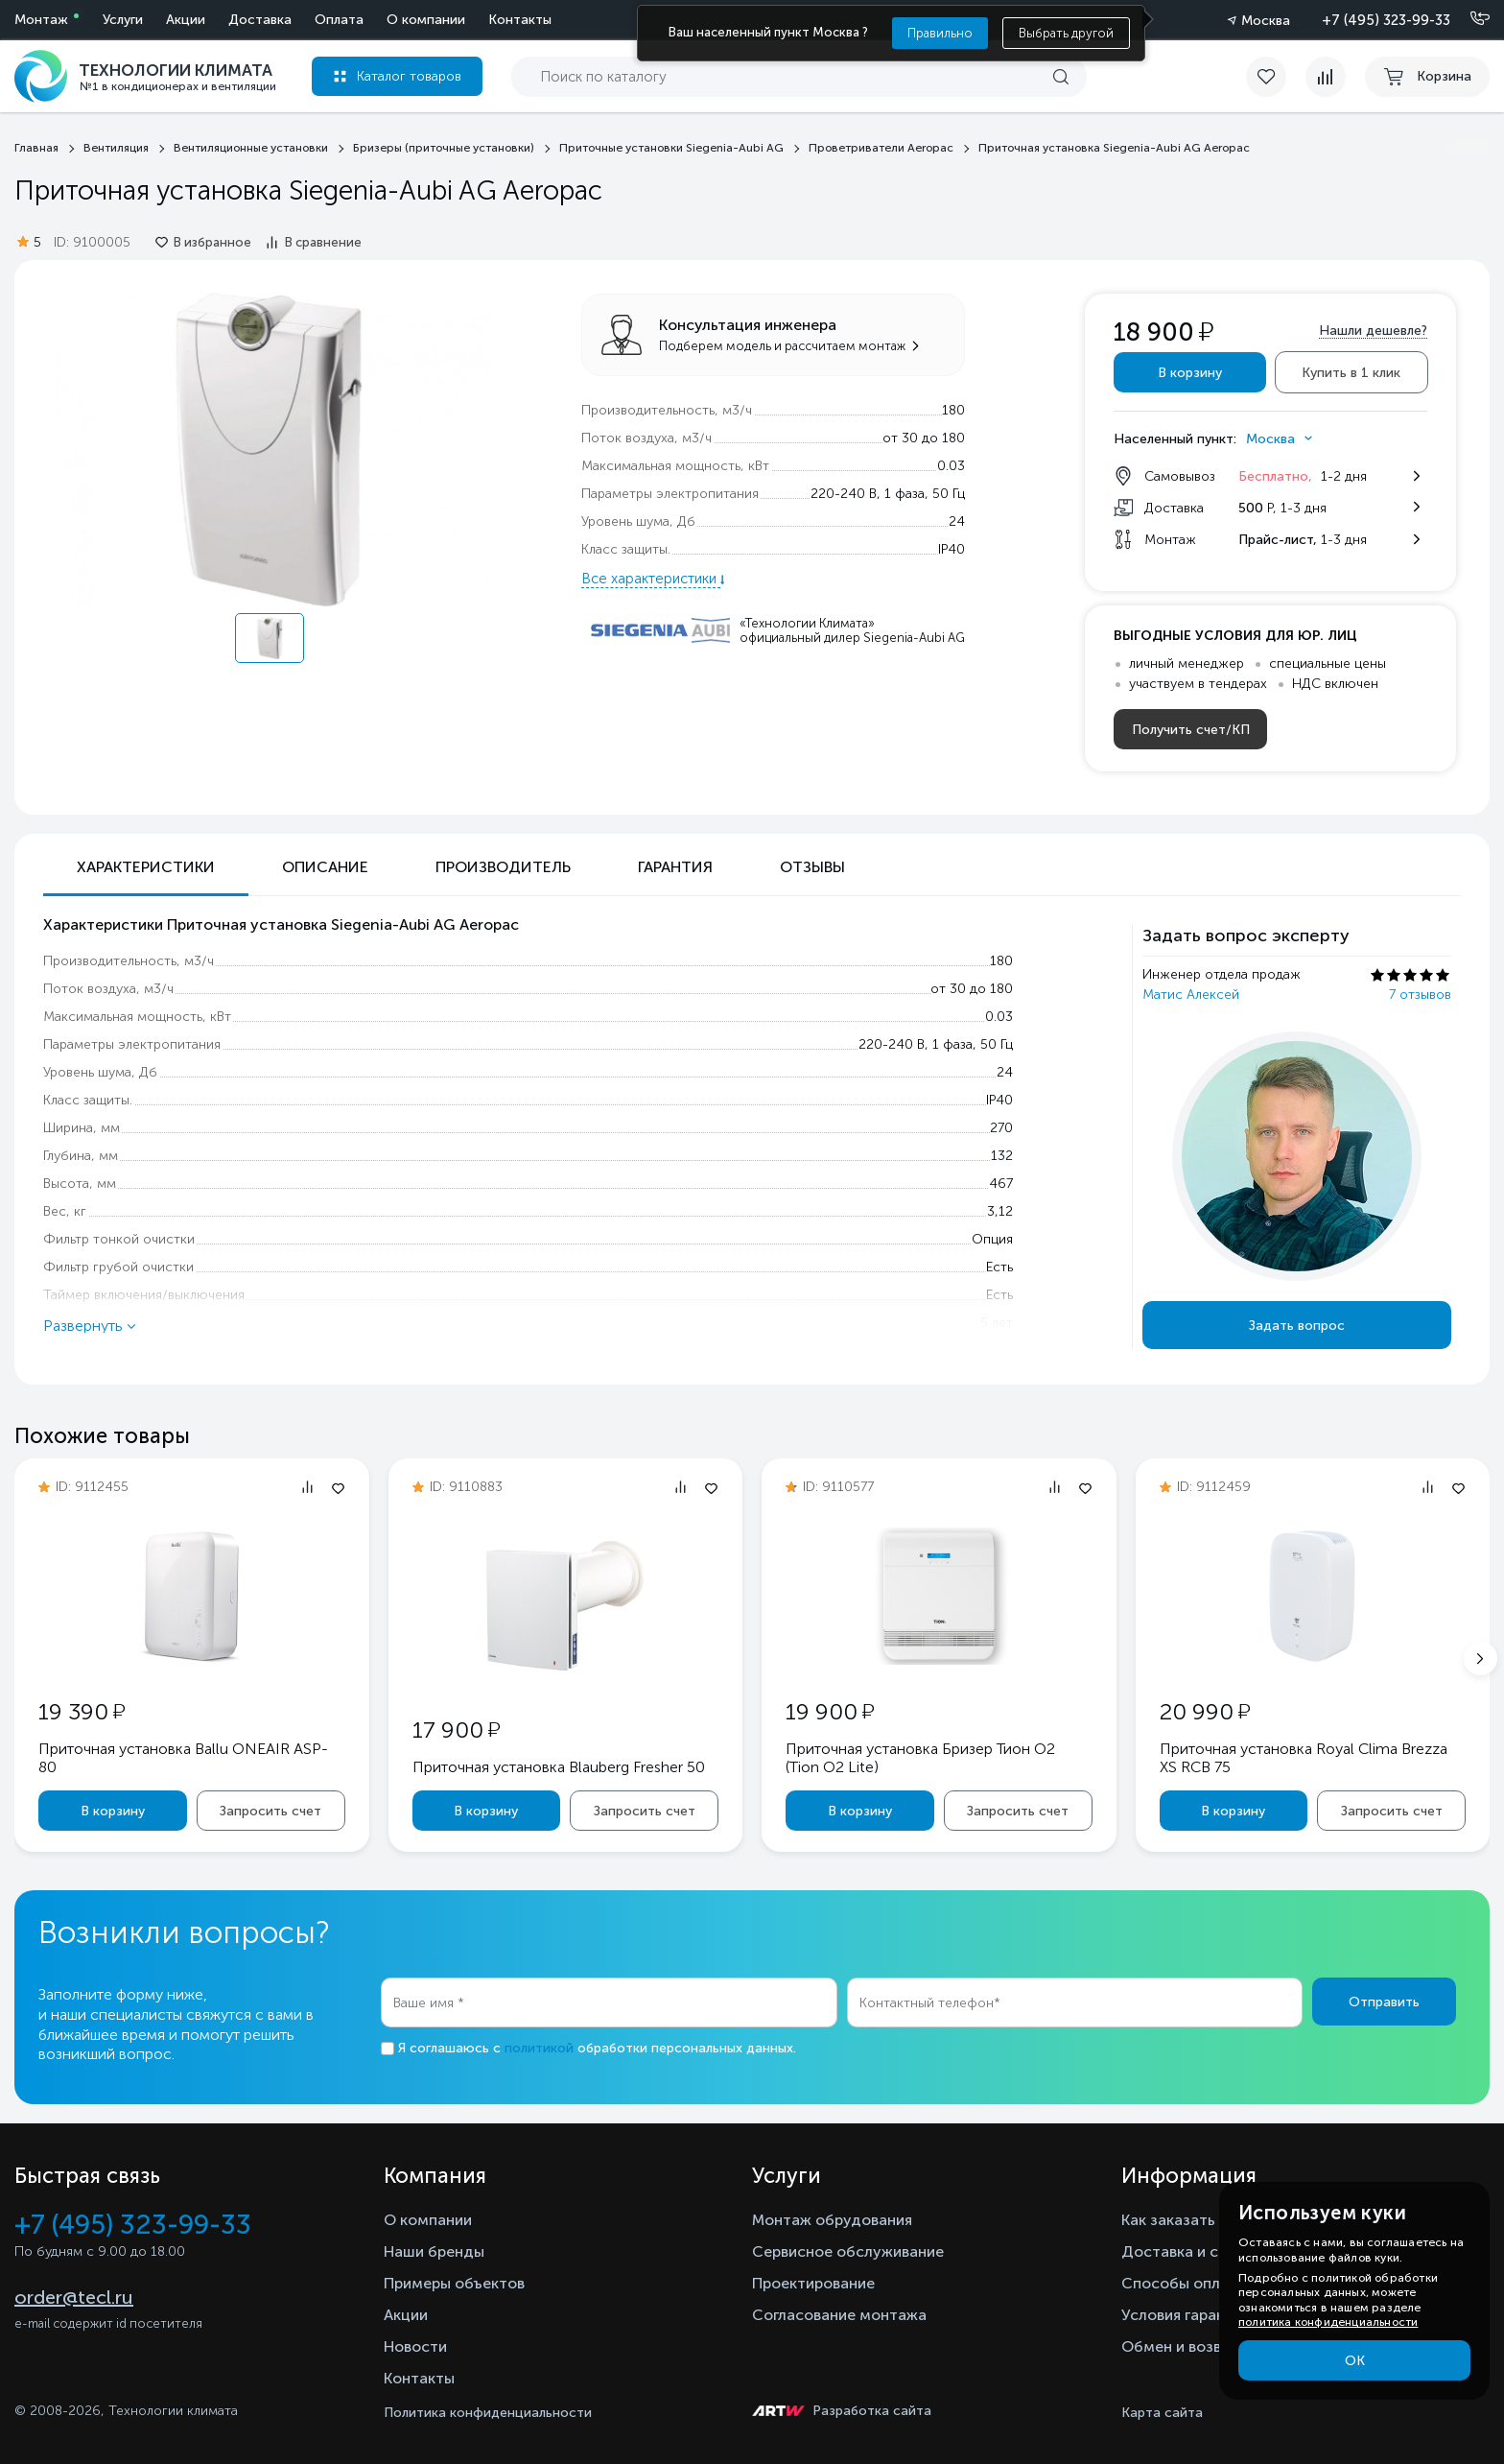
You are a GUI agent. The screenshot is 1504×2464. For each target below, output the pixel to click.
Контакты (520, 20)
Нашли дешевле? (1373, 330)
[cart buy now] (1427, 77)
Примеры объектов (454, 2283)
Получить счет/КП (1191, 730)
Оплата (339, 20)
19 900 (830, 1711)
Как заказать (1168, 2220)
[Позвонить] (1468, 19)
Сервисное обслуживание (848, 2251)
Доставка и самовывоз (1206, 2251)
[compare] (1325, 77)
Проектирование (813, 2283)
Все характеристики (650, 578)
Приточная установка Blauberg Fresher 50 (558, 1767)
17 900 (456, 1729)
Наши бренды (434, 2251)
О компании (426, 20)
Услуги (123, 20)
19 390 (81, 1711)
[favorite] (1275, 77)
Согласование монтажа (839, 2315)
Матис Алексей (1190, 994)
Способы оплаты (1184, 2283)
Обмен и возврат (1184, 2346)
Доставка (260, 20)
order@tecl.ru (73, 2297)
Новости (415, 2346)
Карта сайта (1162, 2413)
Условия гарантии (1186, 2315)
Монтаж (41, 20)
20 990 (1205, 1711)
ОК (1355, 2361)
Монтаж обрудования (832, 2220)
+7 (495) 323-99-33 (1386, 20)
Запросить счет (270, 1811)
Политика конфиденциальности (488, 2413)
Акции (185, 20)
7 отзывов (1420, 994)
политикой (539, 2048)
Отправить (1384, 2002)
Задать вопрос (1297, 1325)
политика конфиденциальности (1328, 2322)
